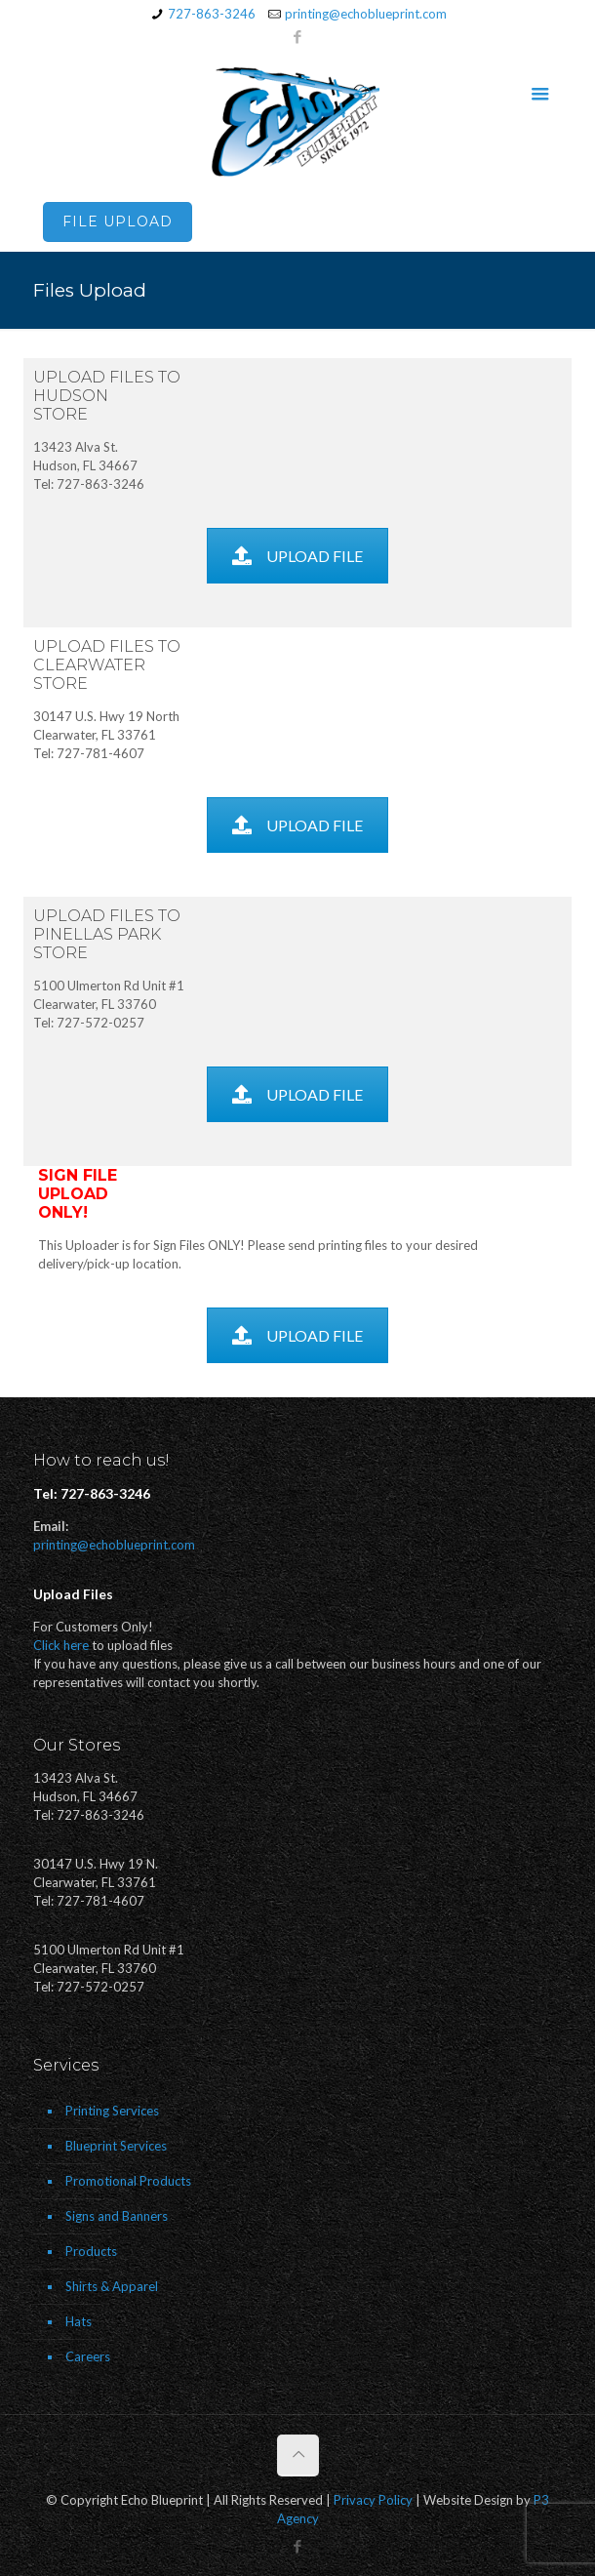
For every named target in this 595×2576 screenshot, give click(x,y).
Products (91, 2251)
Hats (78, 2321)
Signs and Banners (116, 2216)
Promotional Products (128, 2181)
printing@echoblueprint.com (366, 13)
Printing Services (112, 2110)
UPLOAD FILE (297, 555)
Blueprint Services (116, 2145)
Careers (87, 2356)
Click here (61, 1645)
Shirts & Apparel (111, 2286)
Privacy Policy (373, 2500)
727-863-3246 (212, 13)
